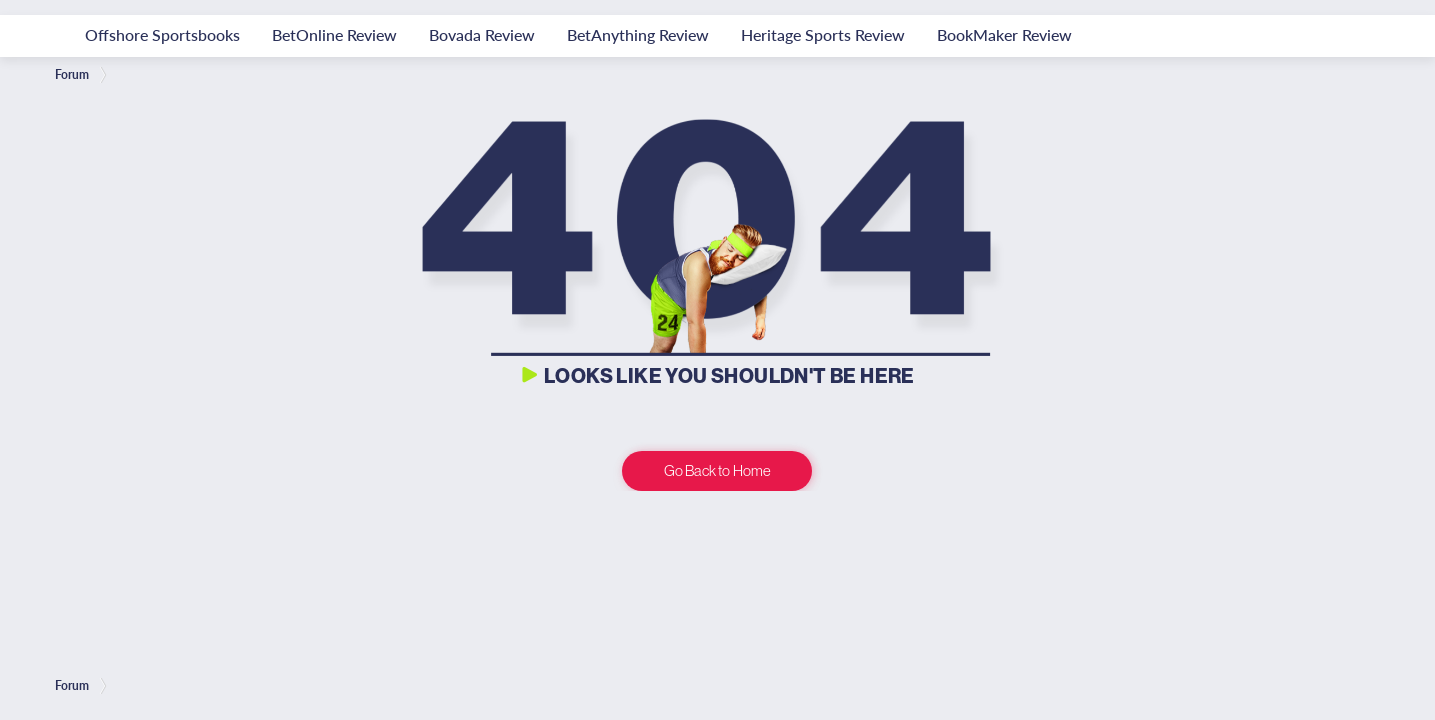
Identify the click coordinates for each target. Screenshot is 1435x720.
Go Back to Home (717, 470)
